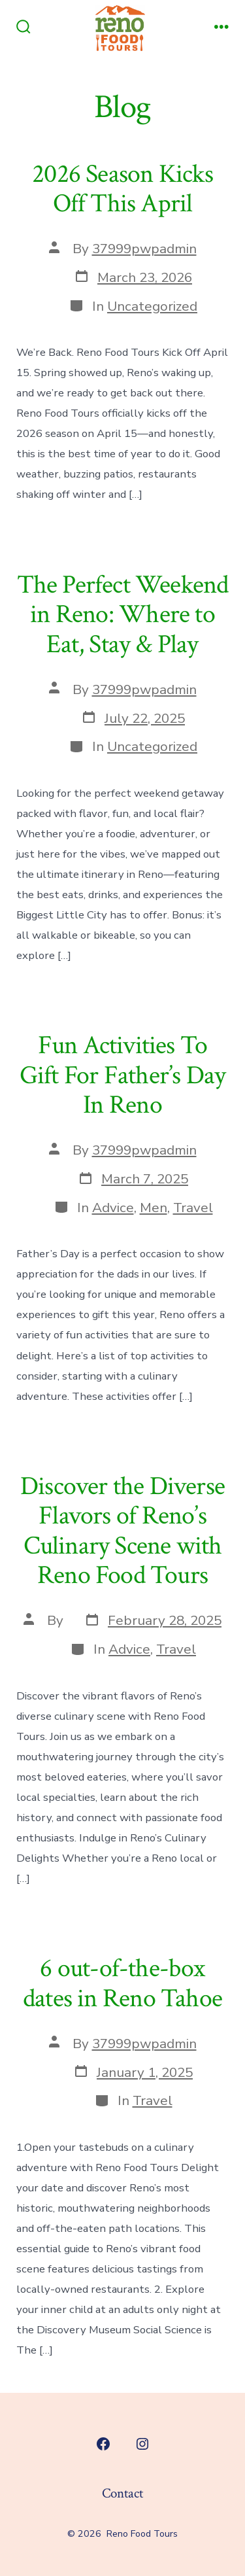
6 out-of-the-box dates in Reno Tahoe (122, 1983)
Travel (193, 1207)
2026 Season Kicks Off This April (122, 189)
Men (153, 1207)
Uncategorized (152, 306)
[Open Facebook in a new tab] (103, 2444)
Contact (122, 2493)
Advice (113, 1207)
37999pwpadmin (144, 248)
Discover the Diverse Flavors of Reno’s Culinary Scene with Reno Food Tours (122, 1531)
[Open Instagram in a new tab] (142, 2444)
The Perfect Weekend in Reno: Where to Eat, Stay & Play (123, 614)
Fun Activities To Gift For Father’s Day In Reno (122, 1075)
